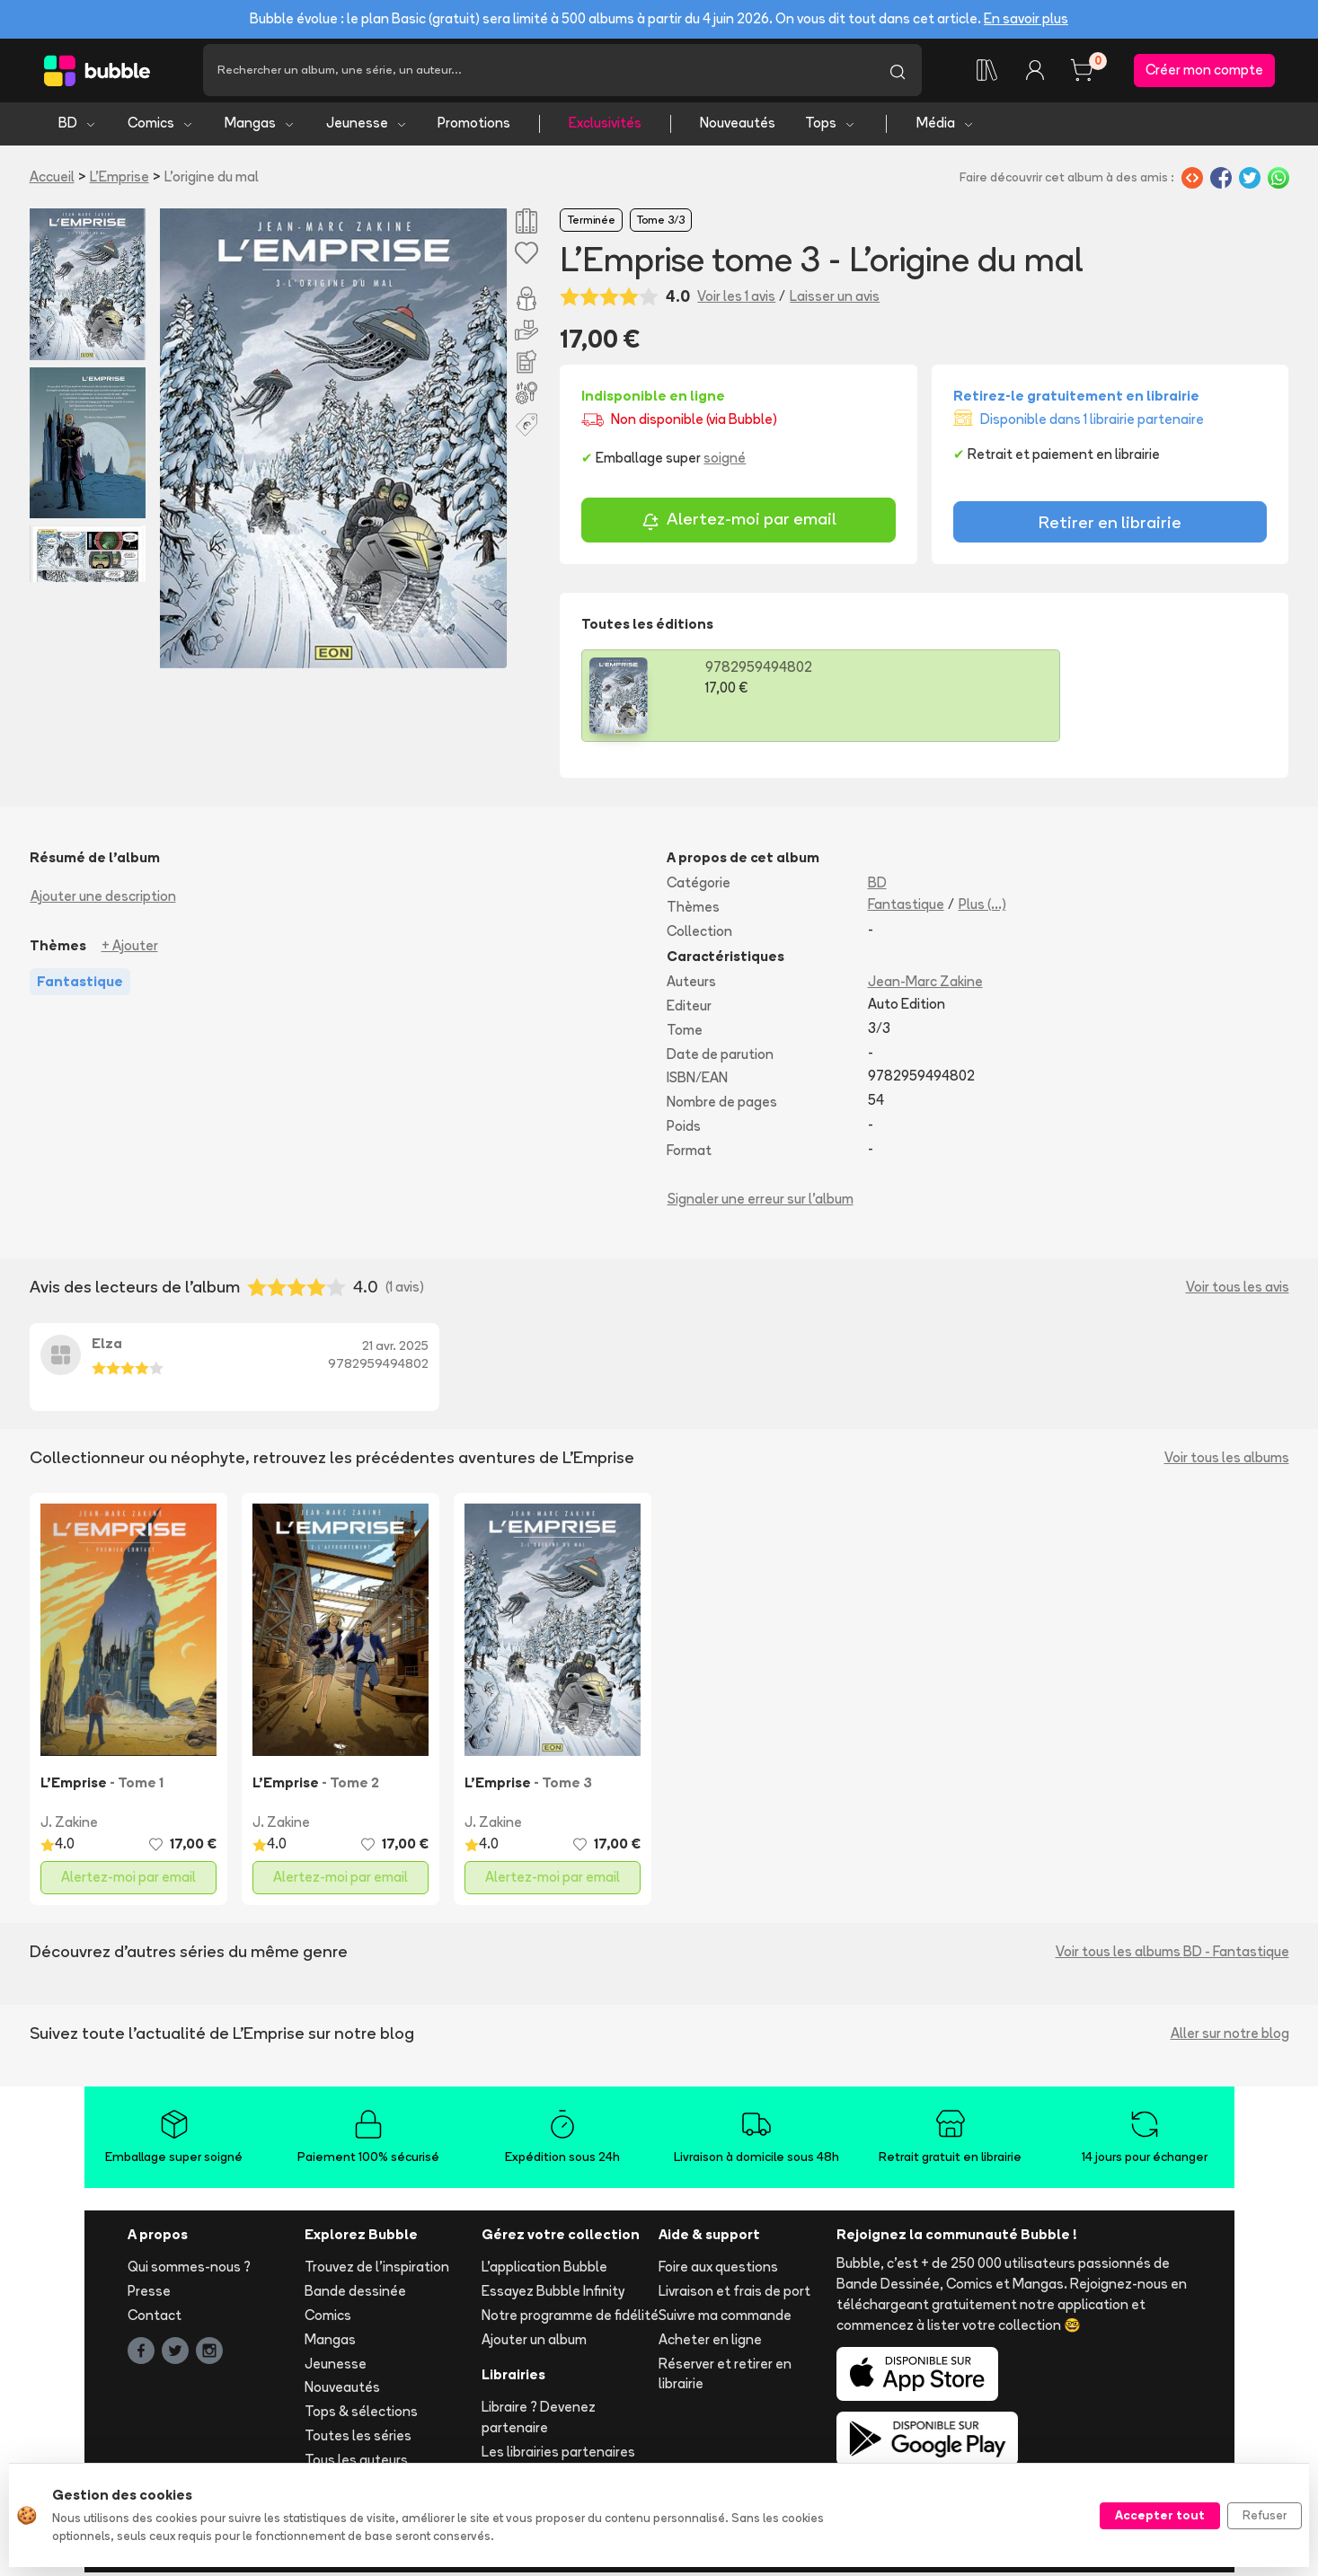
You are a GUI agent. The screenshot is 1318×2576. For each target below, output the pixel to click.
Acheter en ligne (710, 2342)
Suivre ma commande (725, 2317)
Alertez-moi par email (738, 524)
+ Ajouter (130, 948)
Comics (161, 126)
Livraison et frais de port (734, 2294)
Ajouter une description (103, 898)
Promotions (474, 126)
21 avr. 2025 (395, 1349)
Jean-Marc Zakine (925, 984)
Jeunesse (367, 126)
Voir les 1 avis (736, 298)
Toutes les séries (358, 2438)
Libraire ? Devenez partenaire (539, 2420)
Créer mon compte (1204, 71)
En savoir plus (1026, 18)
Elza (107, 1346)
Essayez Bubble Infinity (553, 2294)
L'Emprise (119, 179)
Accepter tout (1160, 2515)
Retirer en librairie (1110, 524)
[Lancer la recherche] (897, 72)
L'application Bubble (544, 2270)
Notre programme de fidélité (570, 2317)
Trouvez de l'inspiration (377, 2270)
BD (77, 126)
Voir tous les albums (1226, 1460)
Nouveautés (737, 126)
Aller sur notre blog (1230, 2035)
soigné (724, 460)
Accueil (52, 179)
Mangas (260, 126)
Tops (830, 126)
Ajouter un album (534, 2342)
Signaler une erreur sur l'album (761, 1201)
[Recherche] (538, 72)
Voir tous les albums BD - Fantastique (1172, 1954)
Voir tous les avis (1237, 1290)
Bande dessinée (355, 2294)
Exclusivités (605, 126)
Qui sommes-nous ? (189, 2270)
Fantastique (906, 906)
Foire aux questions (718, 2270)
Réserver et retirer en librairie (725, 2376)
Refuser (1265, 2515)
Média (945, 126)
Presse (149, 2294)
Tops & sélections (361, 2414)
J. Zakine (69, 1824)
